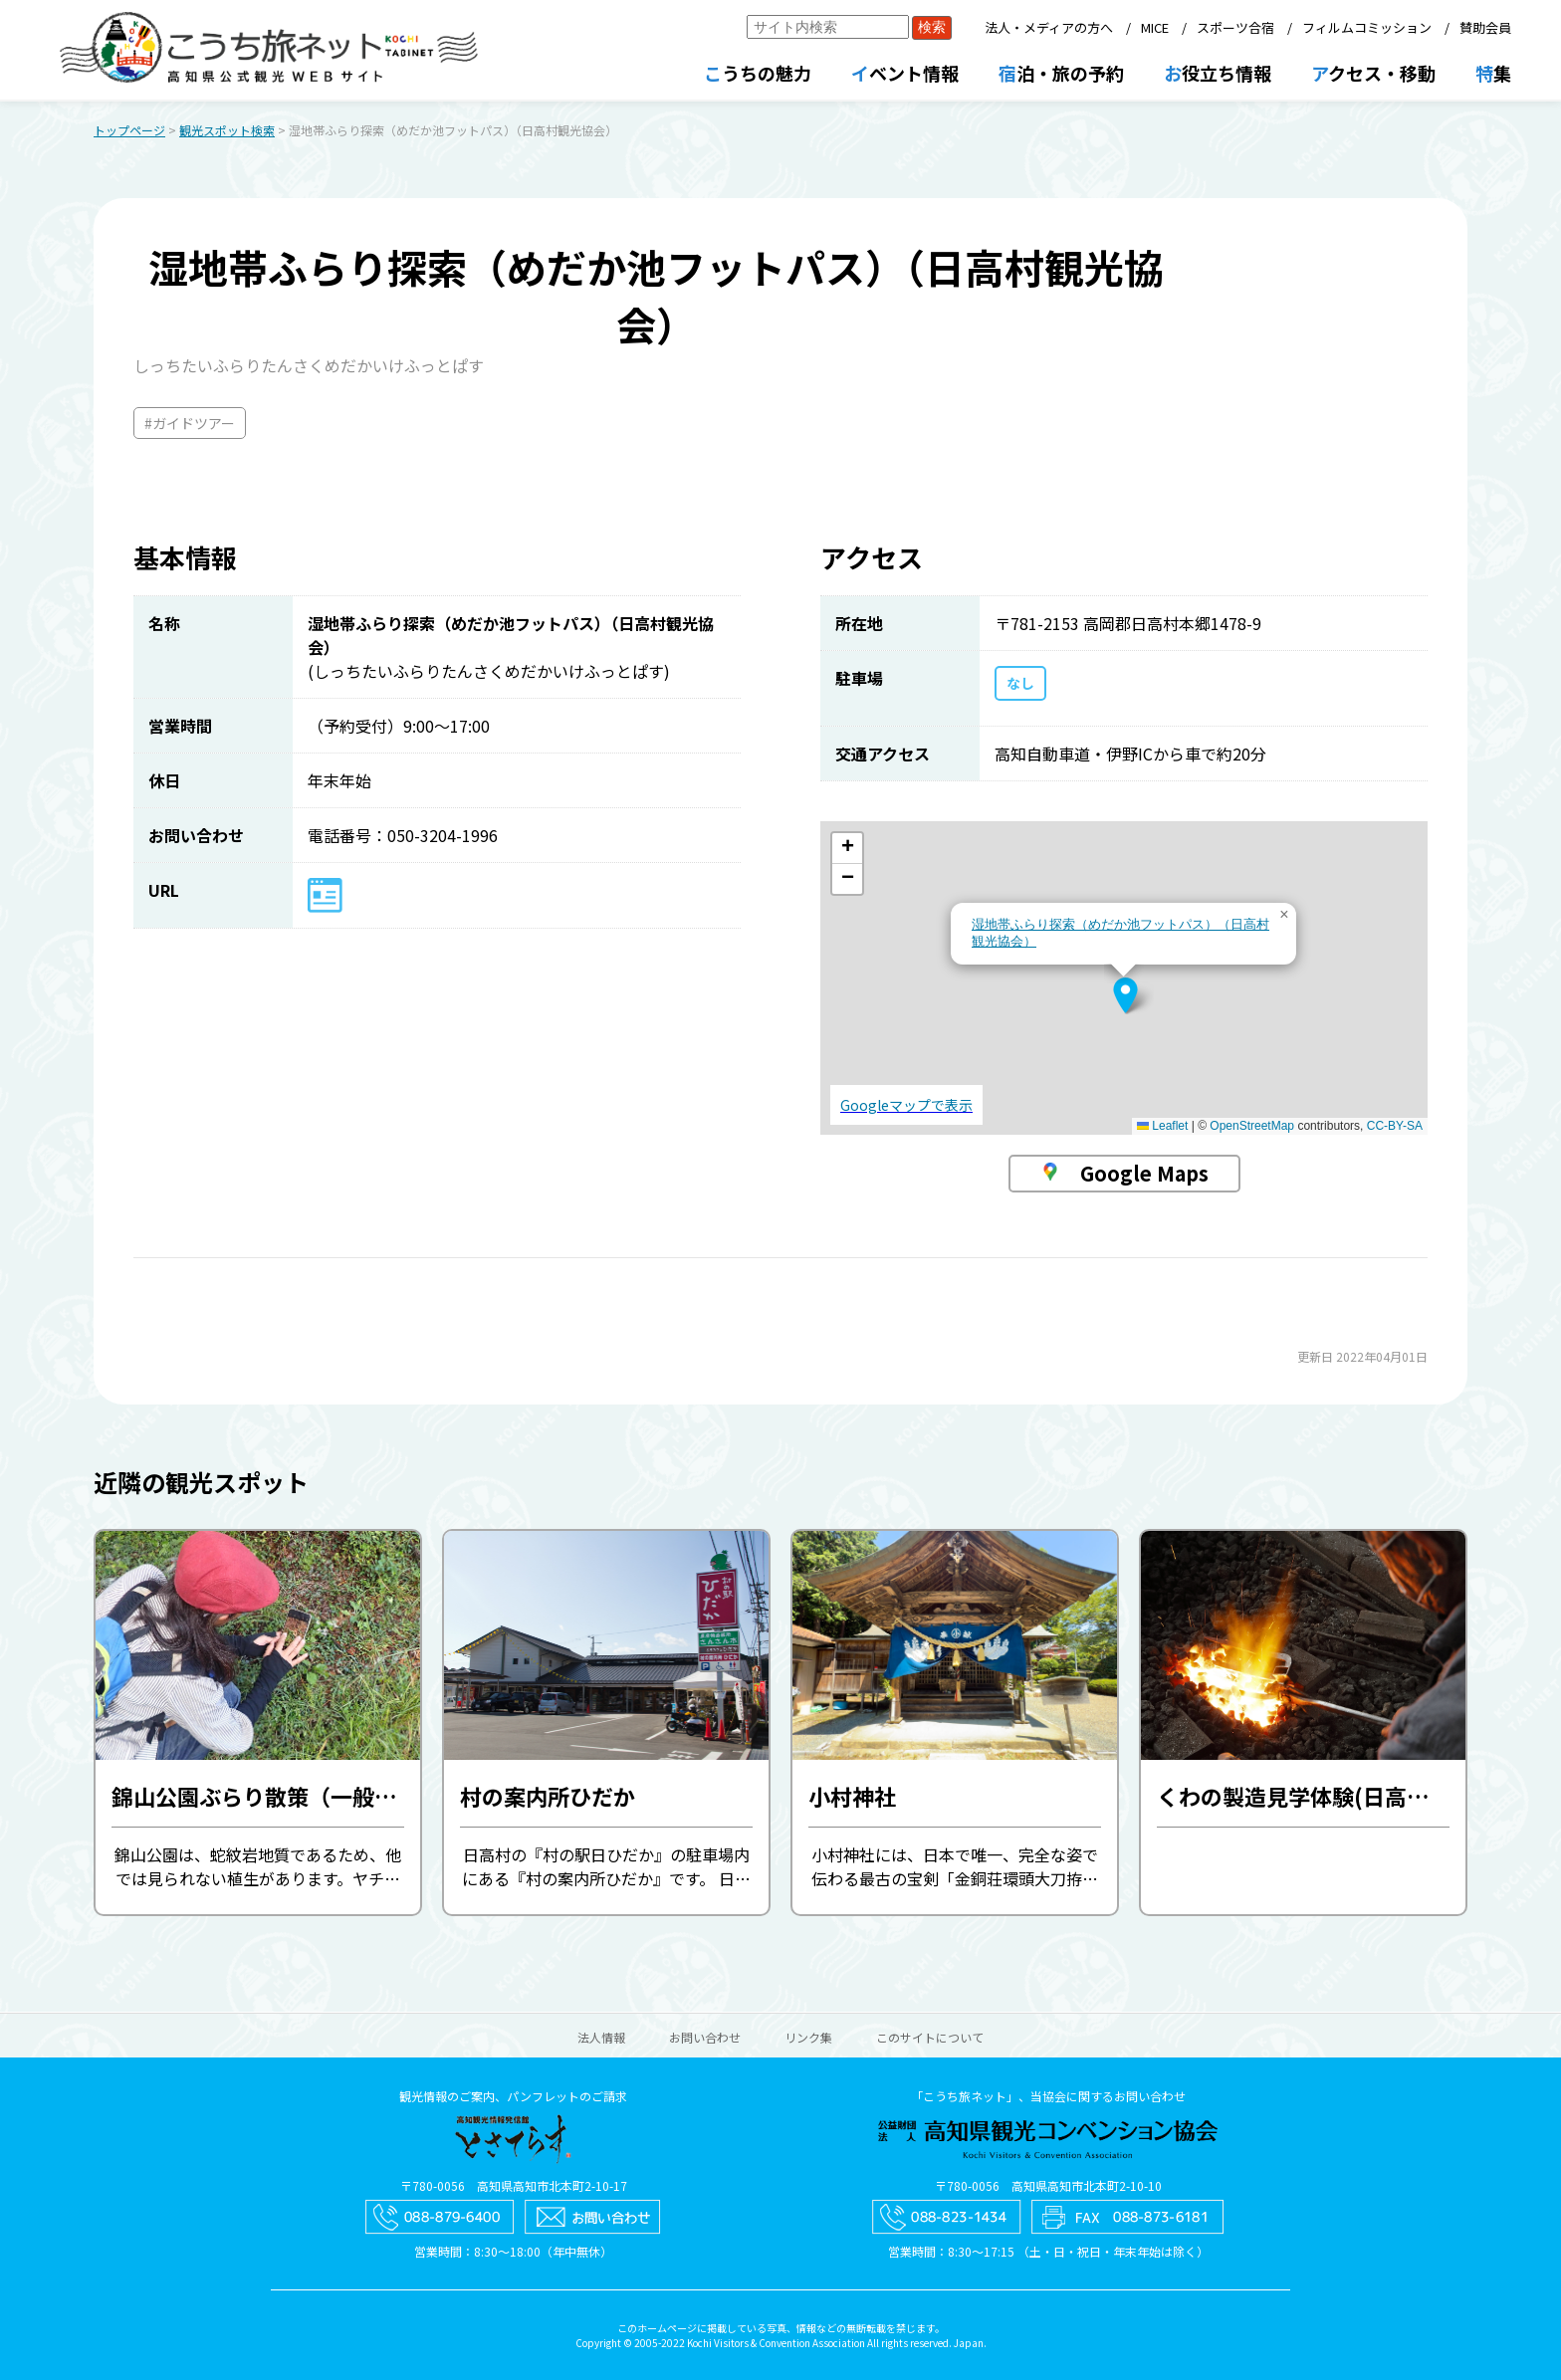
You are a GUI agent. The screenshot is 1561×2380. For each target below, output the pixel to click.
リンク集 (808, 2037)
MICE (1155, 27)
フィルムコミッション (1367, 27)
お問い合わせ (705, 2037)
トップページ (129, 129)
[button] (1125, 995)
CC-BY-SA (1395, 1126)
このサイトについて (930, 2037)
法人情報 (601, 2037)
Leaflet (1162, 1126)
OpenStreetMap (1252, 1126)
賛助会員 (1485, 27)
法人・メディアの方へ (1049, 27)
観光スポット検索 (227, 129)
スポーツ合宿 (1235, 27)
